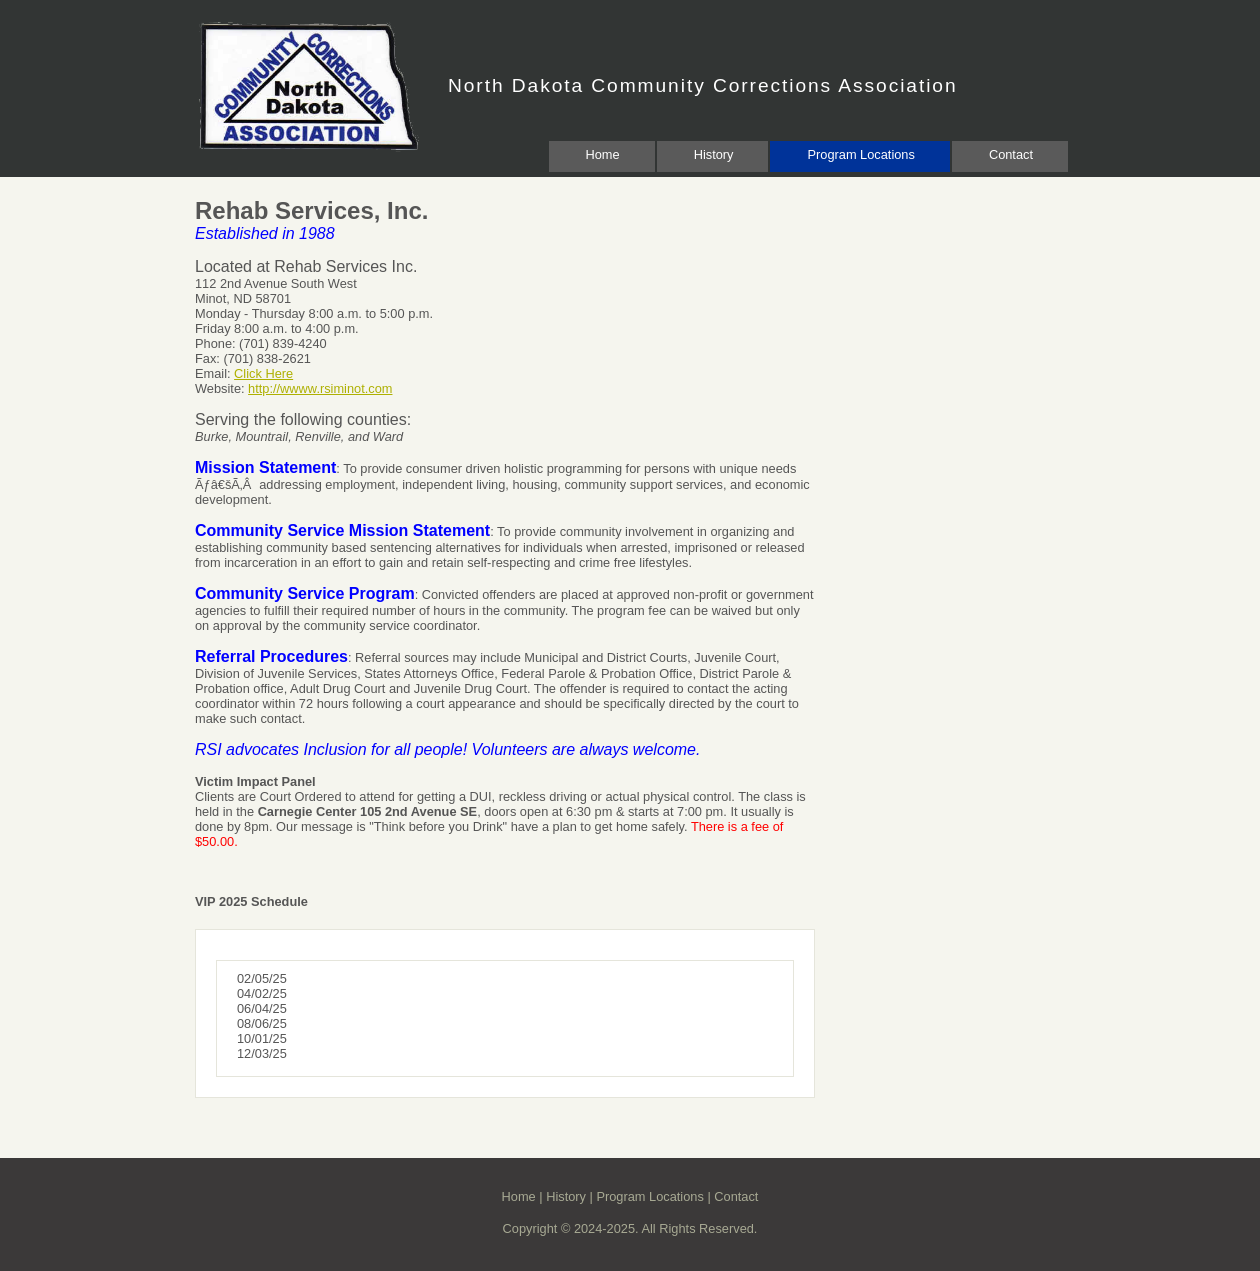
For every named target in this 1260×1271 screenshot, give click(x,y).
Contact (1011, 154)
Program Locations (860, 154)
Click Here (263, 373)
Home (603, 154)
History (714, 154)
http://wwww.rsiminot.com (320, 388)
